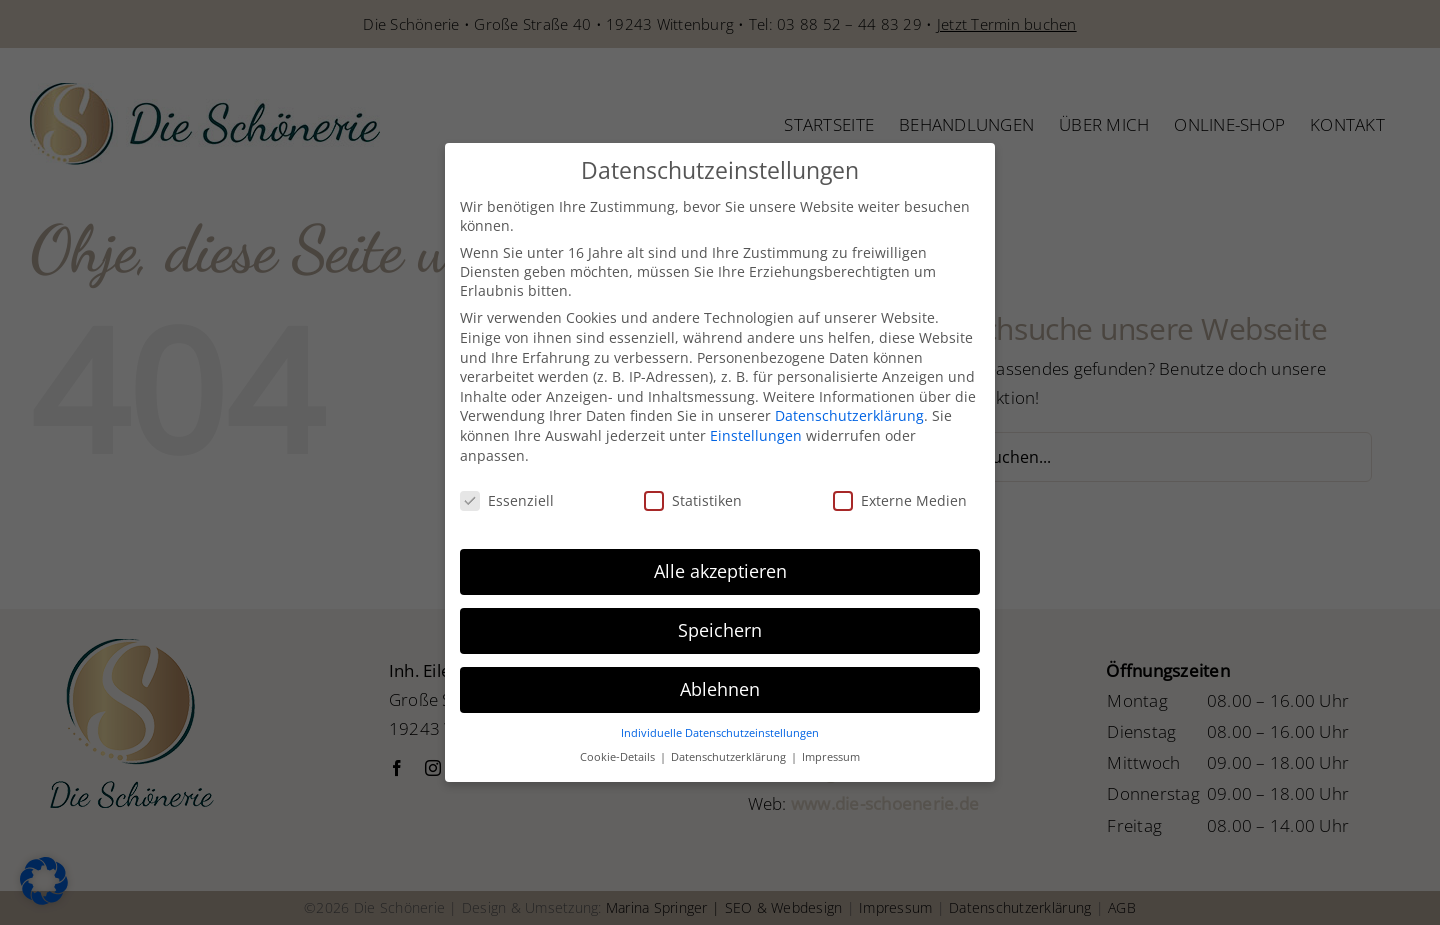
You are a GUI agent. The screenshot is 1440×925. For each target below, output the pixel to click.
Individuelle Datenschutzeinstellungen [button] (720, 729)
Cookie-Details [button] (619, 754)
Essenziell (507, 497)
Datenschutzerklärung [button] (730, 754)
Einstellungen (756, 431)
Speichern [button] (720, 626)
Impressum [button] (831, 754)
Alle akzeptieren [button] (720, 567)
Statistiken (693, 497)
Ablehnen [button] (720, 685)
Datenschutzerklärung (849, 412)
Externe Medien (900, 497)
